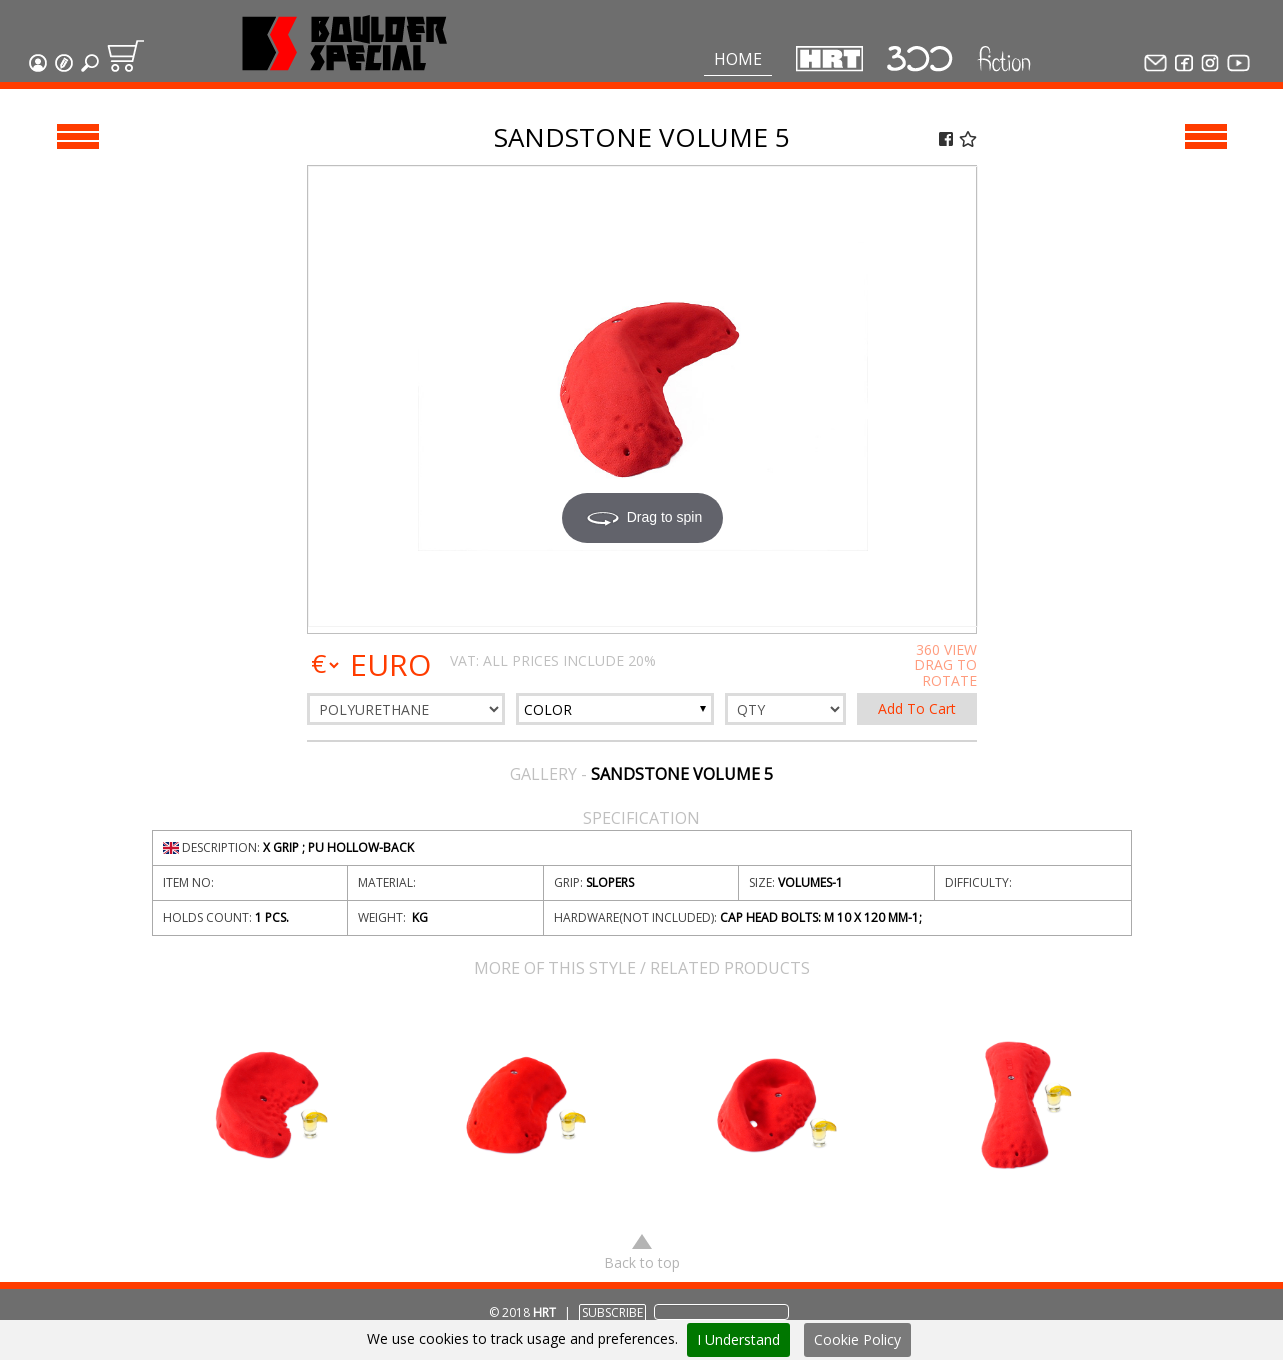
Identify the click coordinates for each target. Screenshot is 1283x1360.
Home (738, 59)
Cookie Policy (857, 1339)
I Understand (738, 1339)
